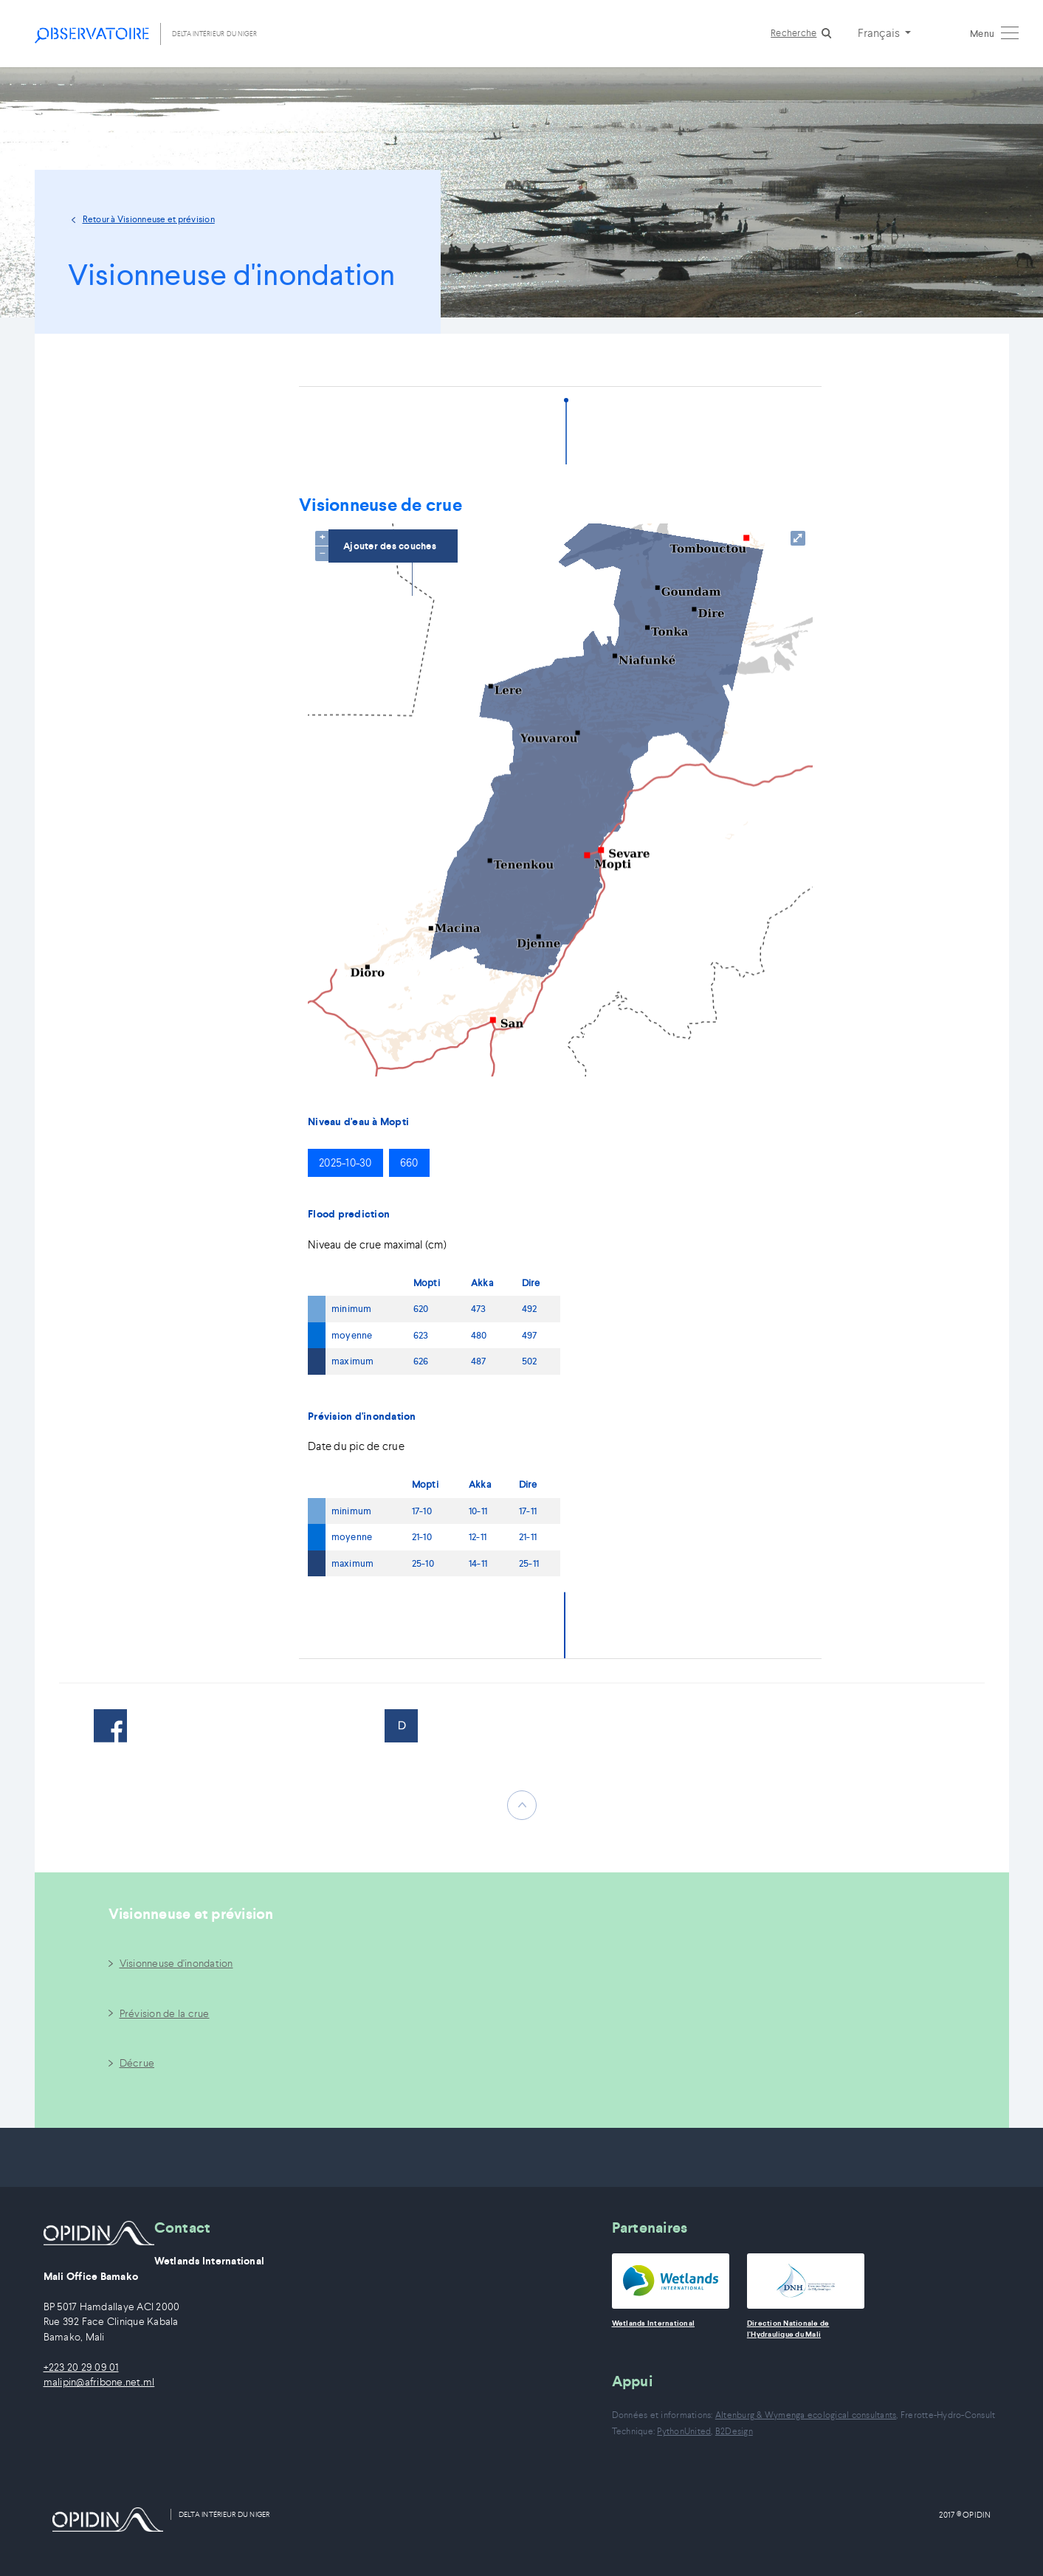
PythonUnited (684, 2430)
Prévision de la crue (165, 2013)
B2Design (734, 2430)
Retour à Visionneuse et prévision (149, 219)
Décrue (137, 2063)
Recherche (793, 33)
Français (880, 32)
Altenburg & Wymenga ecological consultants (806, 2414)
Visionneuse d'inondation (176, 1963)
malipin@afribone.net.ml (99, 2382)
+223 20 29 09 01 (81, 2367)
